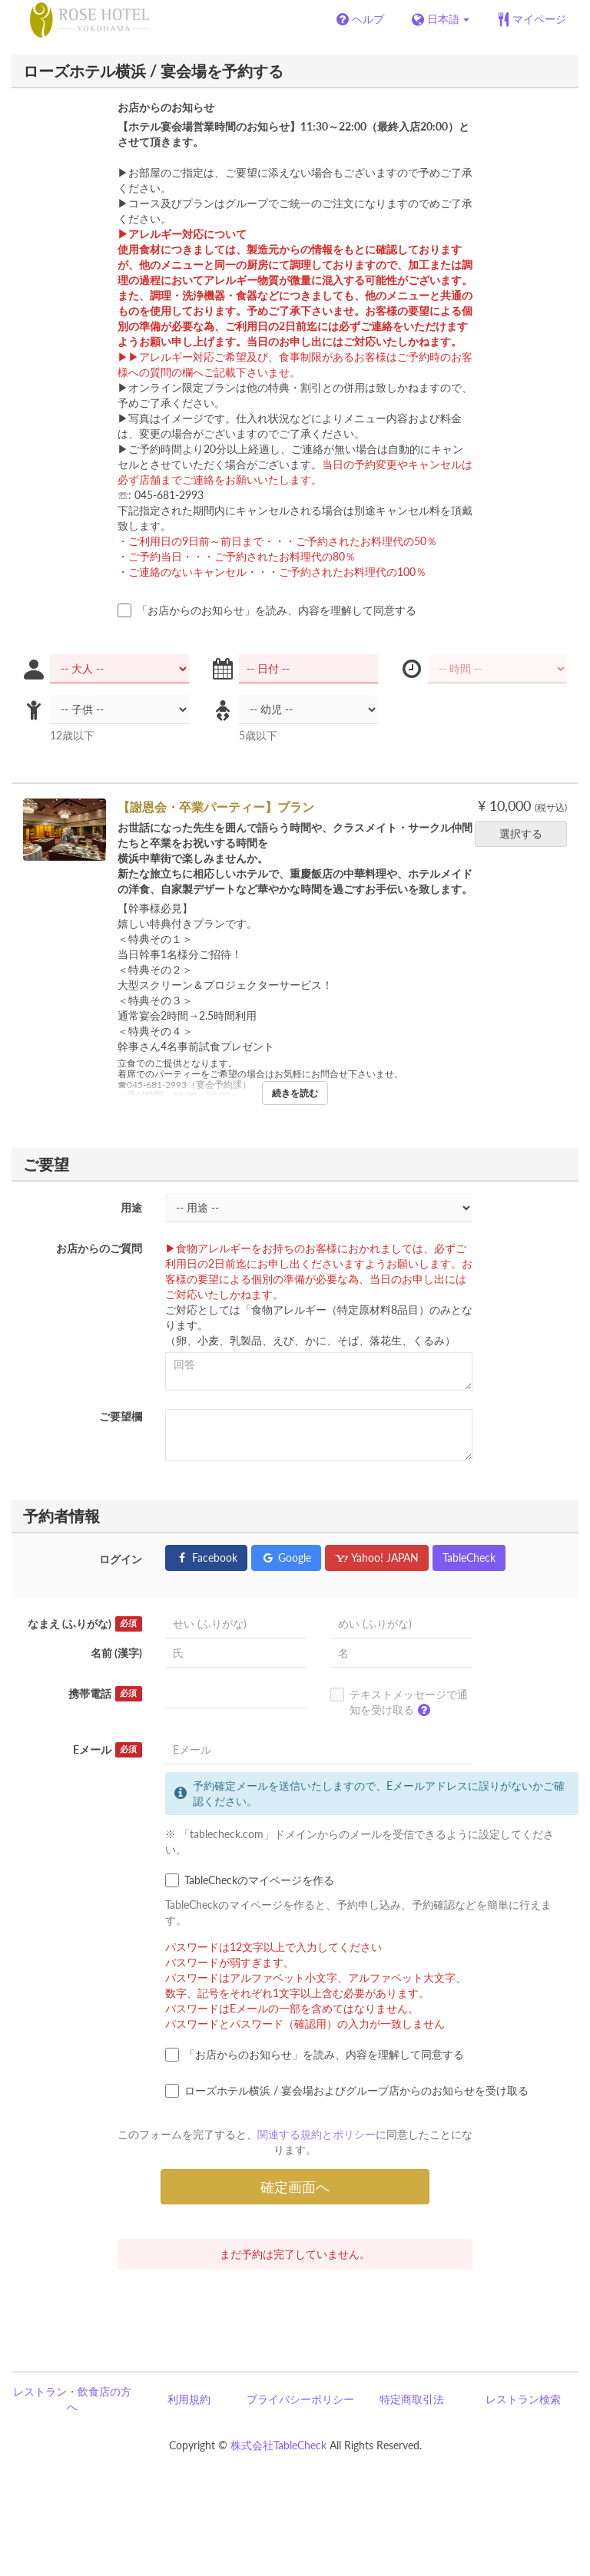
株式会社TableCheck (278, 2445)
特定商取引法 (412, 2399)
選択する (525, 833)
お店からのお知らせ (166, 107)
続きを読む (295, 1093)
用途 (131, 1207)
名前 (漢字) (116, 1652)
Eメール (107, 1750)
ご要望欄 (120, 1416)
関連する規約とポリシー (316, 2134)
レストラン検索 (523, 2399)
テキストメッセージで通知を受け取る (399, 1705)
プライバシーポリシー (300, 2399)
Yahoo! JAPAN (377, 1557)
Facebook (206, 1557)
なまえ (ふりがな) (85, 1624)
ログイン (120, 1559)
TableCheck (469, 1557)
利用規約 (188, 2399)
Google (286, 1557)
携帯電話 (105, 1693)
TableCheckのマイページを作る (249, 1880)
